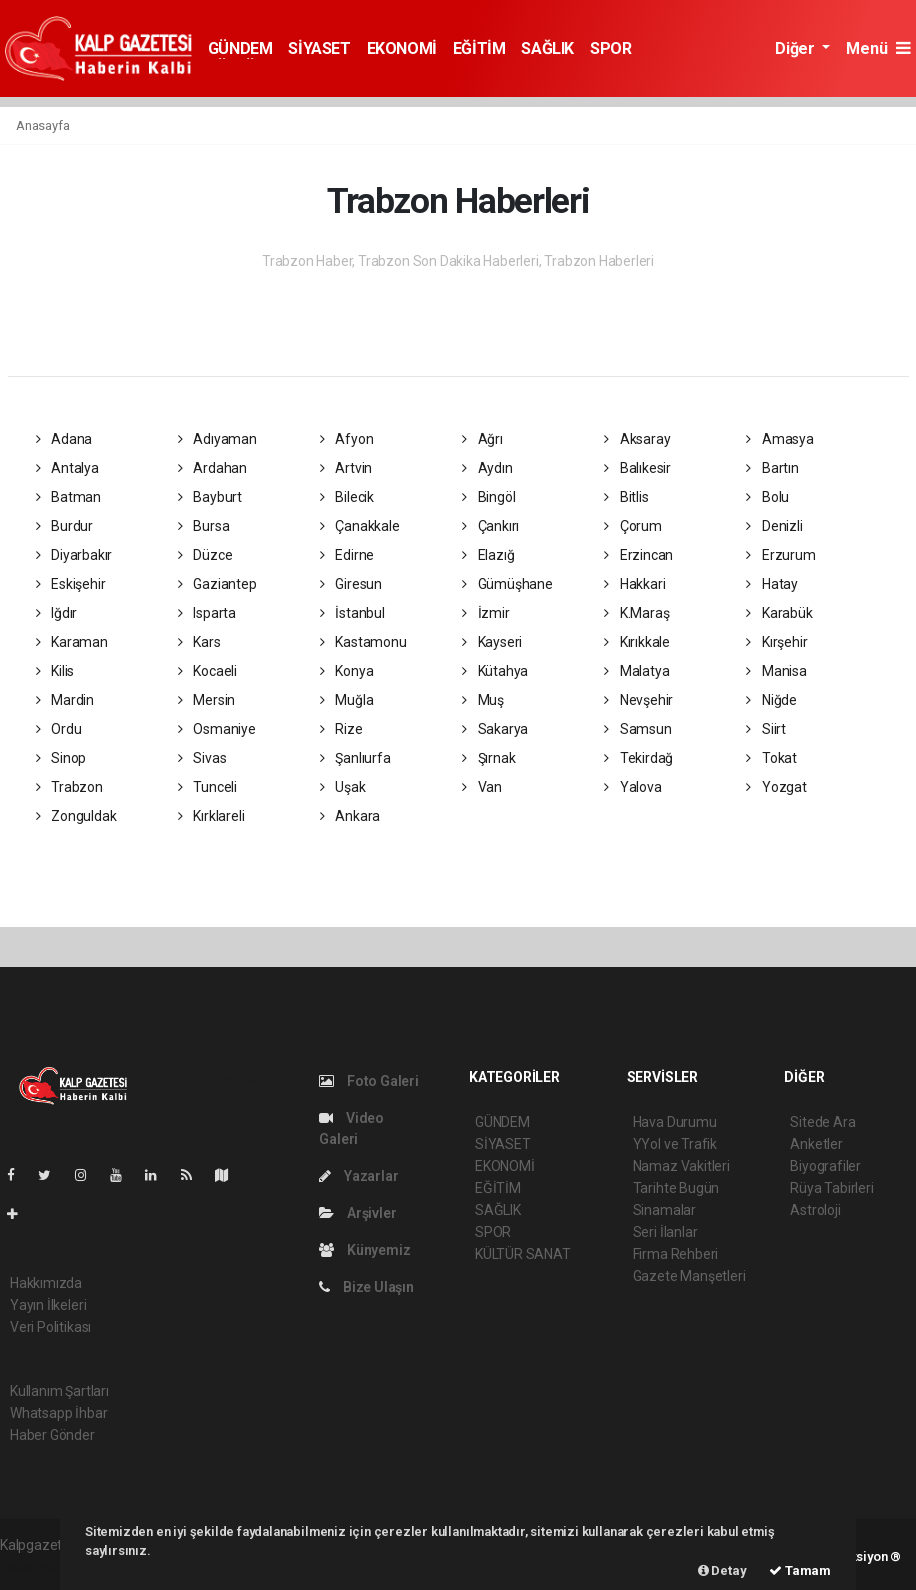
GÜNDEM (240, 48)
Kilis (55, 671)
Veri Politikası (50, 1327)
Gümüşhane (507, 584)
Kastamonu (363, 642)
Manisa (776, 671)
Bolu (767, 497)
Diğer (796, 48)
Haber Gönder (52, 1435)
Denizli (774, 526)
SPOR (610, 48)
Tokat (771, 758)
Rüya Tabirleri (831, 1188)
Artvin (346, 468)
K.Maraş (636, 613)
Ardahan (212, 468)
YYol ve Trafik (675, 1144)
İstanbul (352, 613)
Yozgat (776, 787)
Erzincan (638, 555)
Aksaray (637, 439)
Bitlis (626, 497)
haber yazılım (41, 1566)
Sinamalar (664, 1210)
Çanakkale (360, 526)
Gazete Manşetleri (689, 1276)
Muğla (347, 700)
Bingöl (488, 497)
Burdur (64, 526)
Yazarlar (358, 1176)
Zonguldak (76, 816)
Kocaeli (207, 671)
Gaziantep (217, 584)
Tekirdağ (638, 758)
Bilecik (347, 497)
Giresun (351, 584)
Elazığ (488, 555)
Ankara (350, 816)
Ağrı (482, 439)
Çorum (633, 526)
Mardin (65, 700)
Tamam (800, 1570)
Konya (347, 671)
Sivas (202, 758)
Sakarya (495, 729)
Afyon (347, 439)
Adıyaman (217, 439)
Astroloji (815, 1210)
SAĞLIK (547, 48)
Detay (722, 1570)
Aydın (487, 468)
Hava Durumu (675, 1122)
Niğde (771, 700)
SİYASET (319, 48)
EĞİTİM (479, 48)
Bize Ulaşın (366, 1287)
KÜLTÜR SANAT (523, 1254)
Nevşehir (638, 700)
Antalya (67, 468)
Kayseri (492, 642)
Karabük (779, 613)
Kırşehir (776, 642)
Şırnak (488, 758)
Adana (64, 439)
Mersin (206, 700)
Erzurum (780, 555)
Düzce (205, 555)
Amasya (779, 439)
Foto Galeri (369, 1081)
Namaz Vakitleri (681, 1166)
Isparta (207, 613)
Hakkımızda (46, 1283)
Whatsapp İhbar (58, 1413)
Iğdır (57, 613)
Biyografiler (825, 1166)
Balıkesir (637, 468)
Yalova (632, 787)
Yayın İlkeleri (48, 1305)
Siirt (766, 729)
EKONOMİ (402, 48)
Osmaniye (217, 729)
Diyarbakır (74, 555)
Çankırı (490, 526)
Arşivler (357, 1213)
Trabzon (69, 787)
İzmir (486, 613)
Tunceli (207, 787)
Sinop (61, 758)
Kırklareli (211, 816)
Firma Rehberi (676, 1254)
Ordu (59, 729)
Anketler (816, 1144)
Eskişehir (71, 584)
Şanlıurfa (355, 758)
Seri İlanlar (665, 1232)
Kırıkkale (637, 642)
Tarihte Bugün (676, 1188)
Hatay (772, 584)
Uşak (343, 787)
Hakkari (634, 584)
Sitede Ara (822, 1122)
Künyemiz (364, 1250)
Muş (483, 700)
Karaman (72, 642)
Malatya (636, 671)
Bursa (204, 526)
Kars (199, 642)
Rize (341, 729)
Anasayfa (42, 125)
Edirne (347, 555)
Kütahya (495, 671)
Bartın (772, 468)
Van (482, 787)
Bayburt (210, 497)
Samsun (637, 729)
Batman (68, 497)
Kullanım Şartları (59, 1391)
